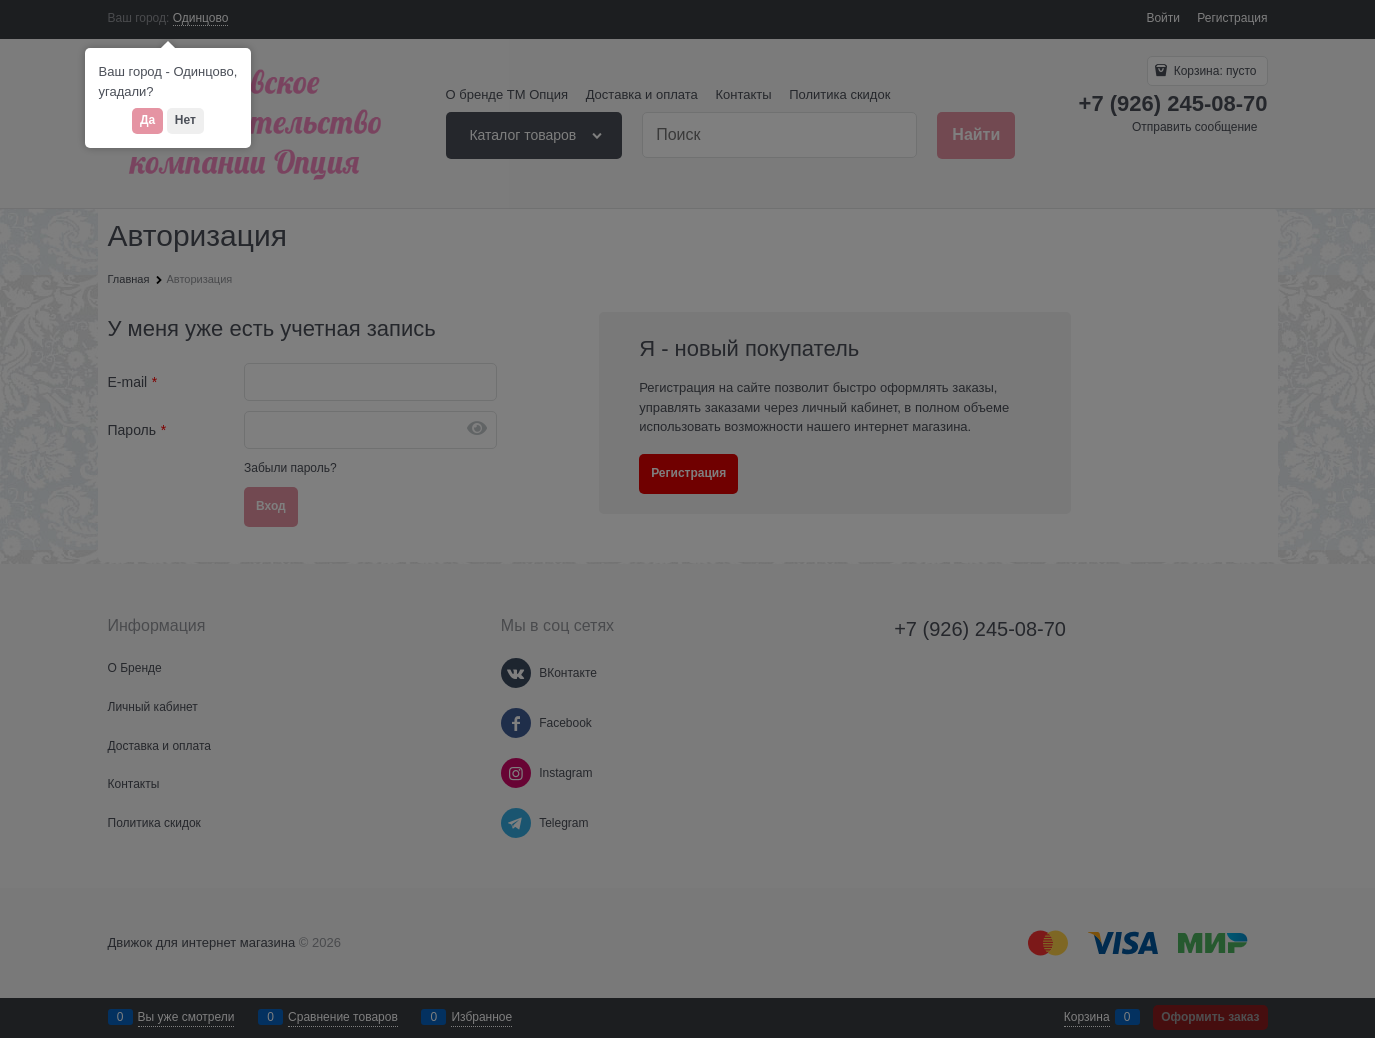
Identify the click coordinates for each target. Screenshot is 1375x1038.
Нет (185, 120)
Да (147, 120)
